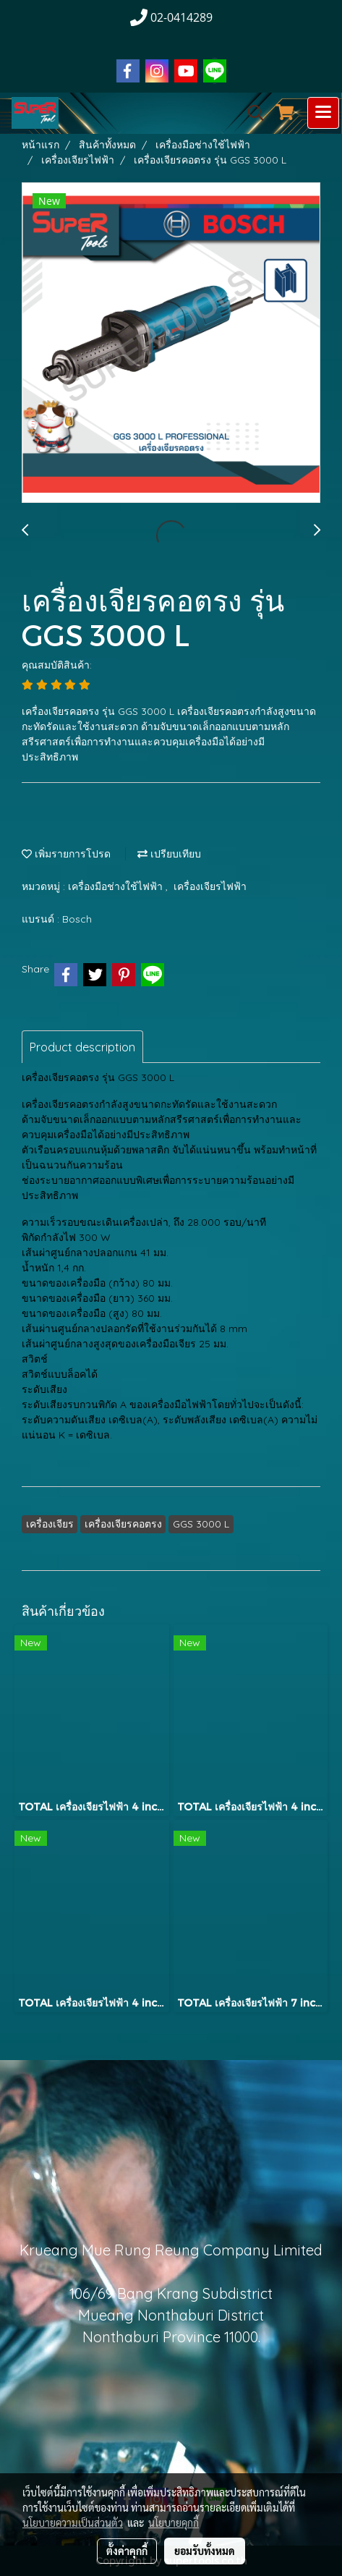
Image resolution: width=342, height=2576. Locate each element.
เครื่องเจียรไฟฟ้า (210, 886)
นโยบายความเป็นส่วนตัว (72, 2522)
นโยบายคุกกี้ (173, 2522)
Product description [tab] (82, 1047)
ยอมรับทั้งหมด (204, 2550)
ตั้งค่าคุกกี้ (127, 2550)
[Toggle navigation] (323, 113)
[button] (250, 113)
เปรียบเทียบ (169, 853)
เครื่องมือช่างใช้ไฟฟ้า (117, 886)
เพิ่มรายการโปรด (66, 853)
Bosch (77, 918)
